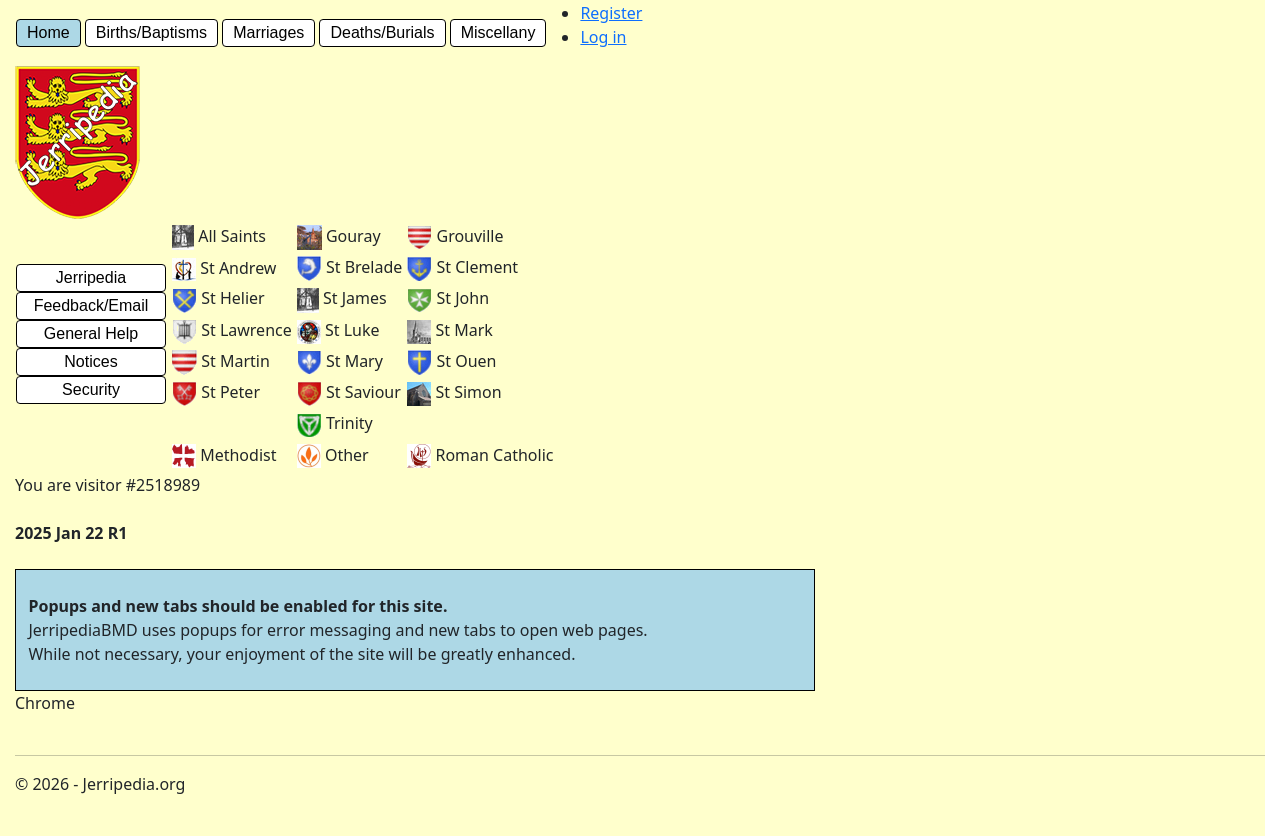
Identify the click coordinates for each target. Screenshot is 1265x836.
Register (611, 13)
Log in (603, 37)
